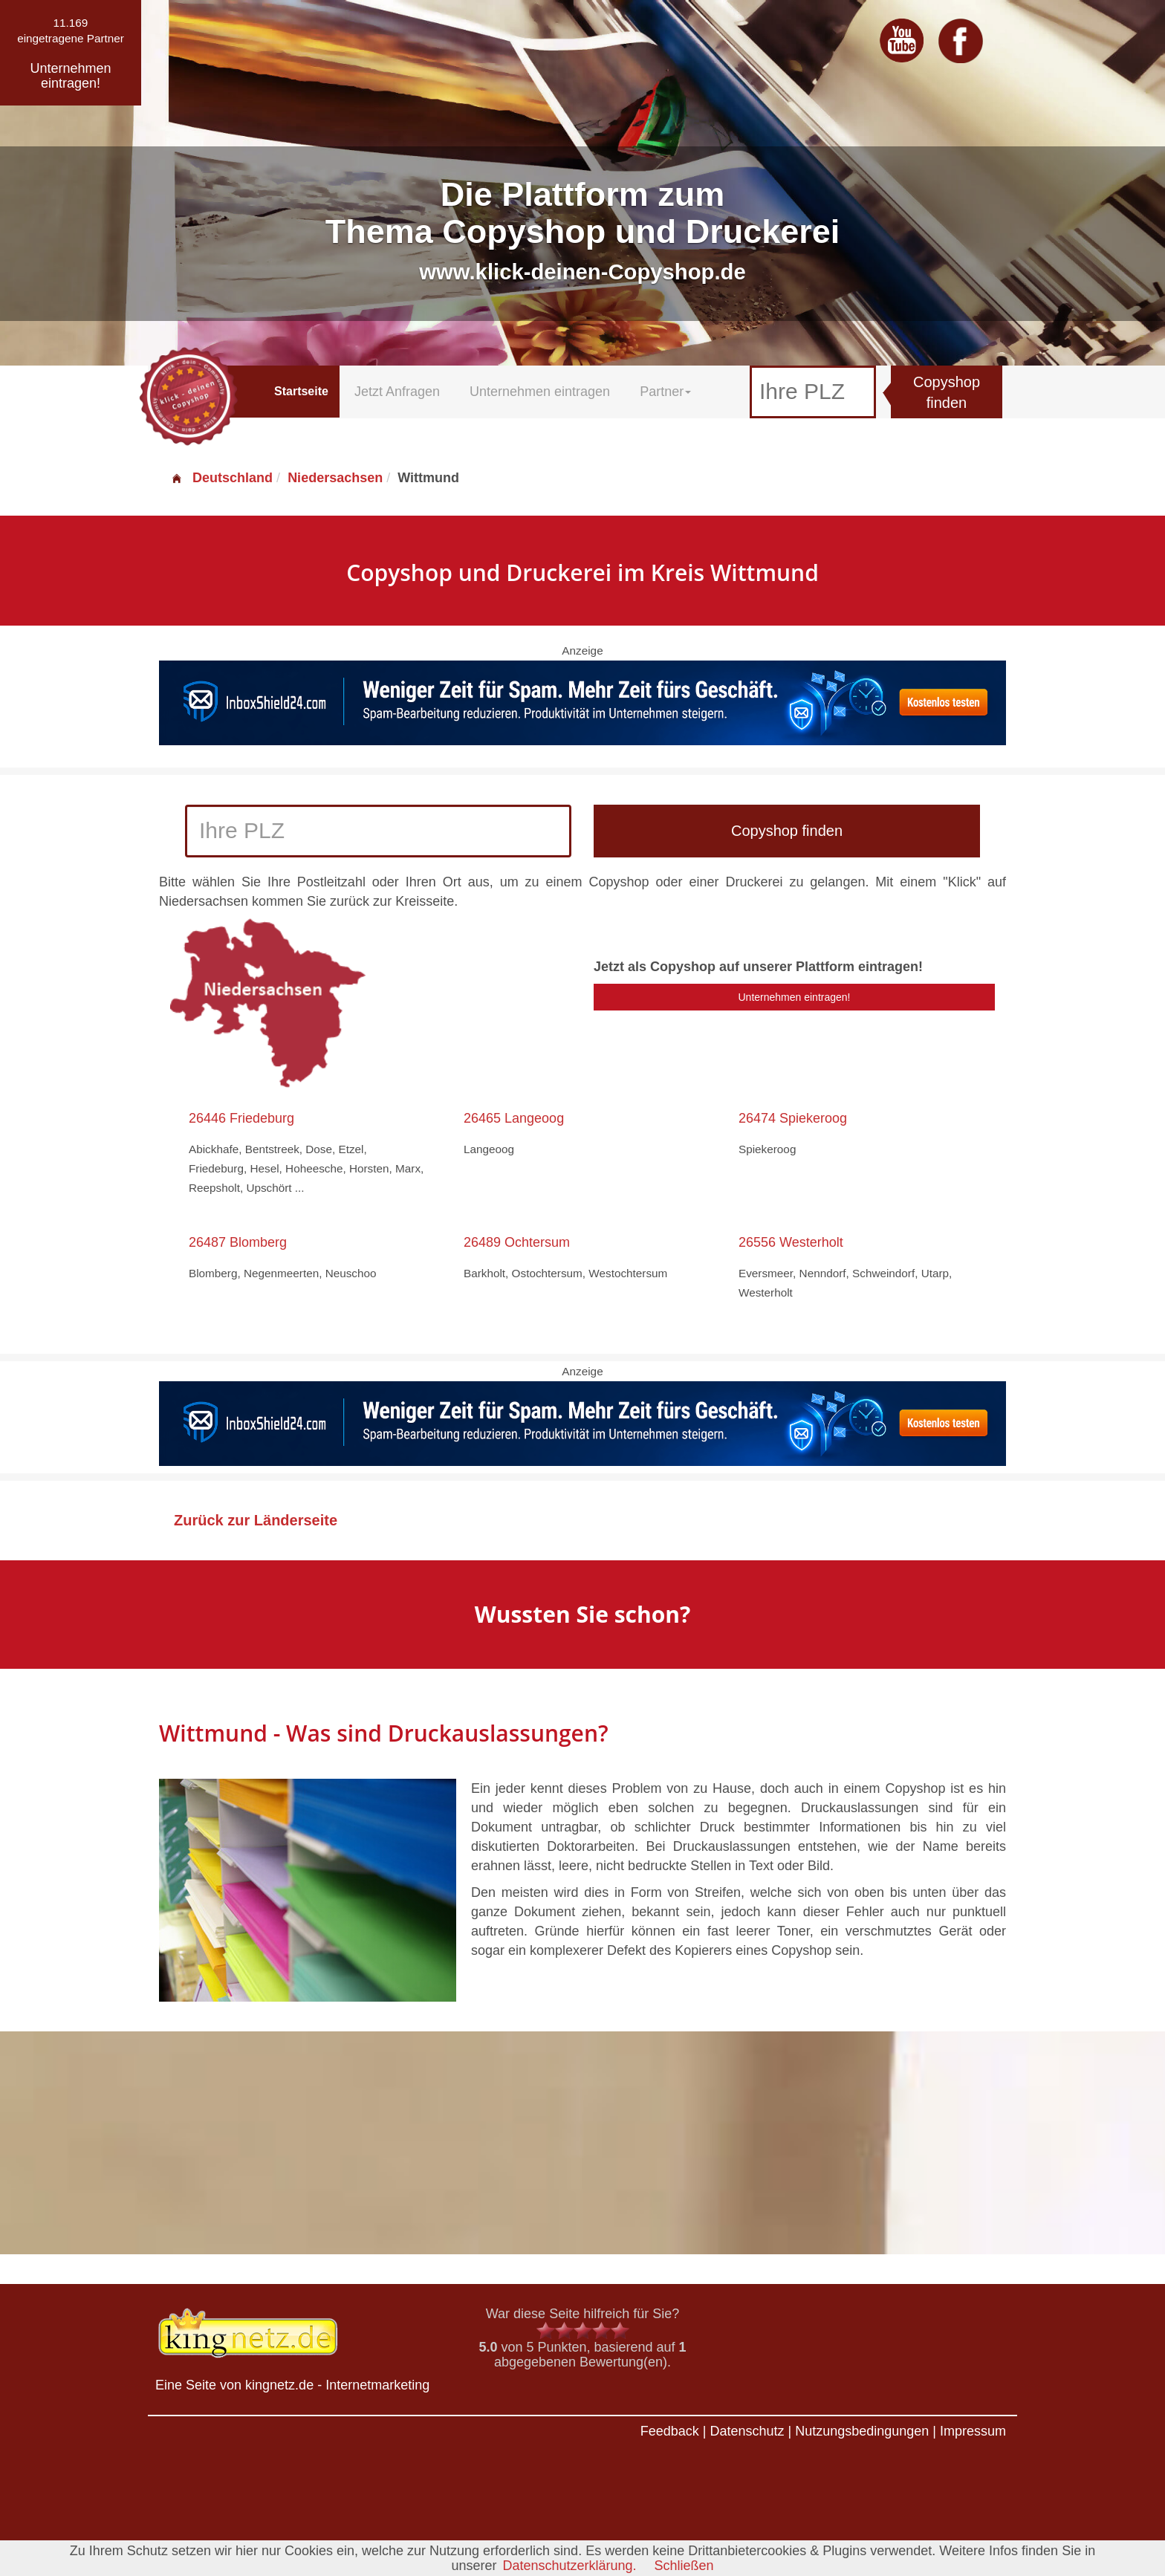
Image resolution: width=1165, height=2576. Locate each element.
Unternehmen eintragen (540, 391)
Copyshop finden (946, 393)
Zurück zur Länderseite (255, 1520)
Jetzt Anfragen (397, 391)
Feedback (669, 2431)
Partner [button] (665, 391)
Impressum (973, 2431)
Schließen (684, 2565)
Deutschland (221, 477)
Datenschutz (747, 2431)
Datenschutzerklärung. (569, 2565)
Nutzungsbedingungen (862, 2431)
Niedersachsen (335, 477)
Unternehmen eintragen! (795, 997)
